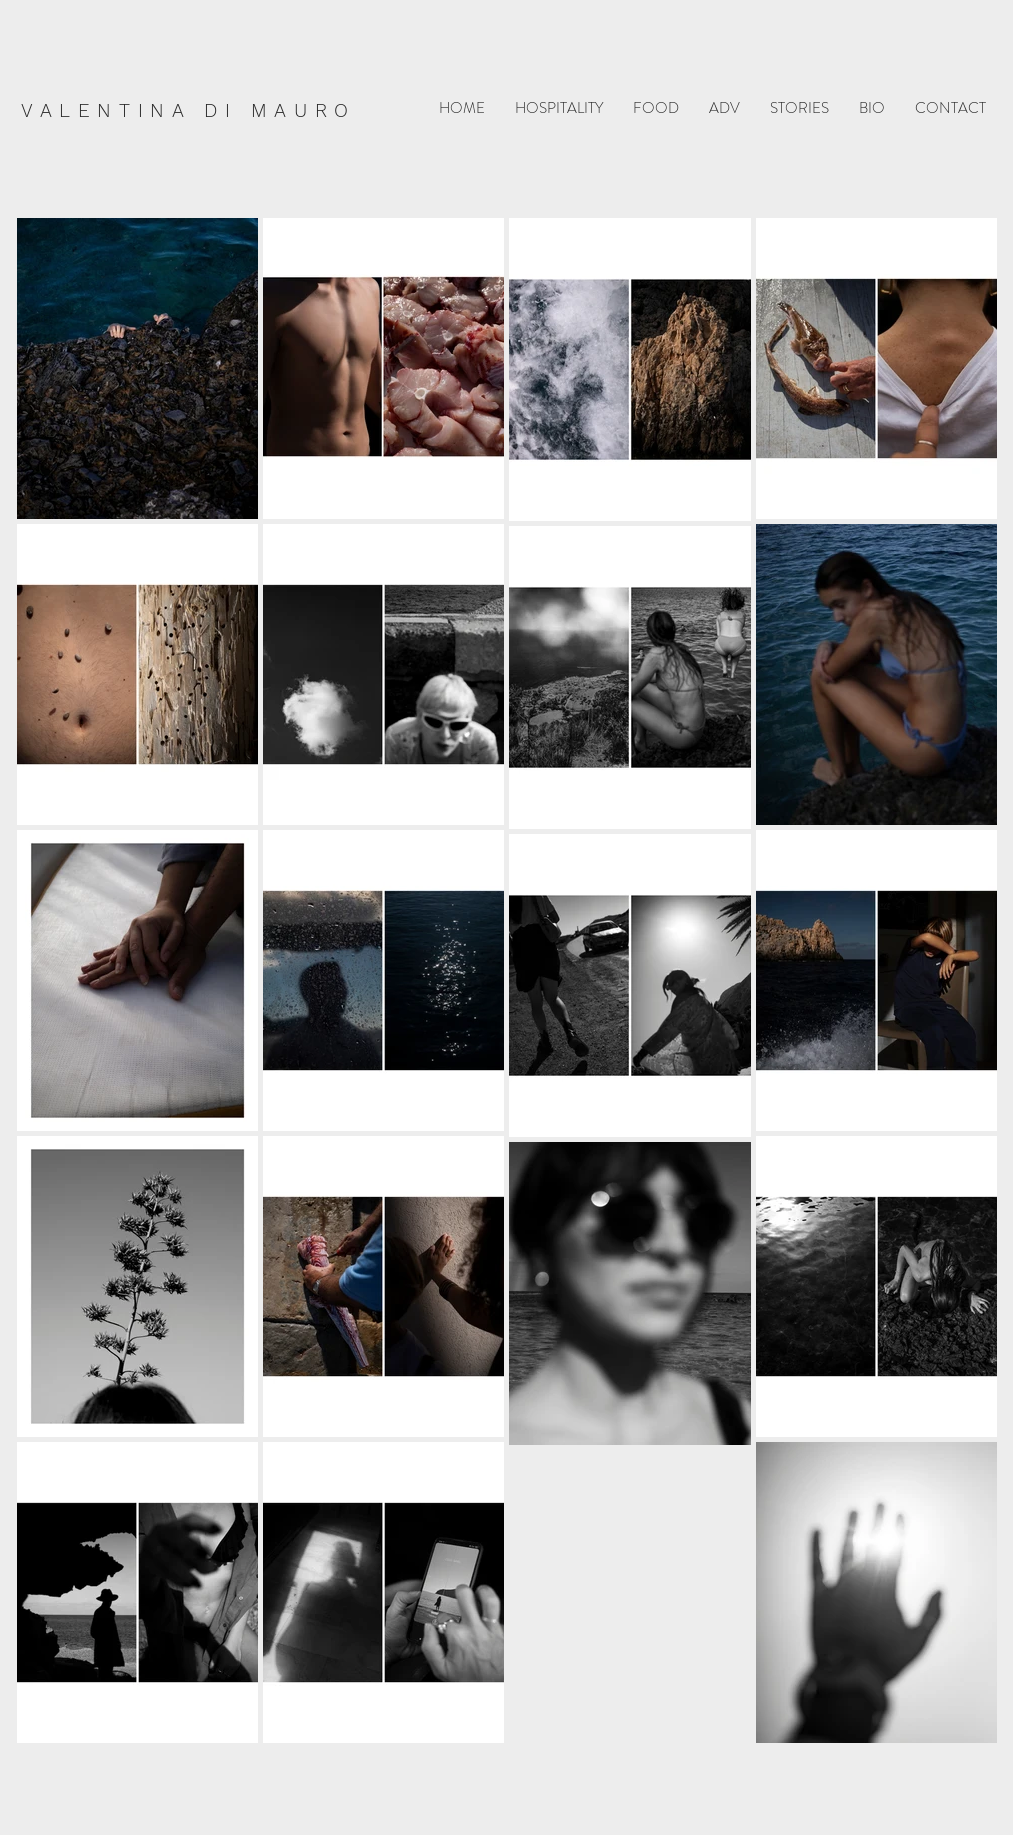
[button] (559, 108)
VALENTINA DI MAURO (188, 110)
